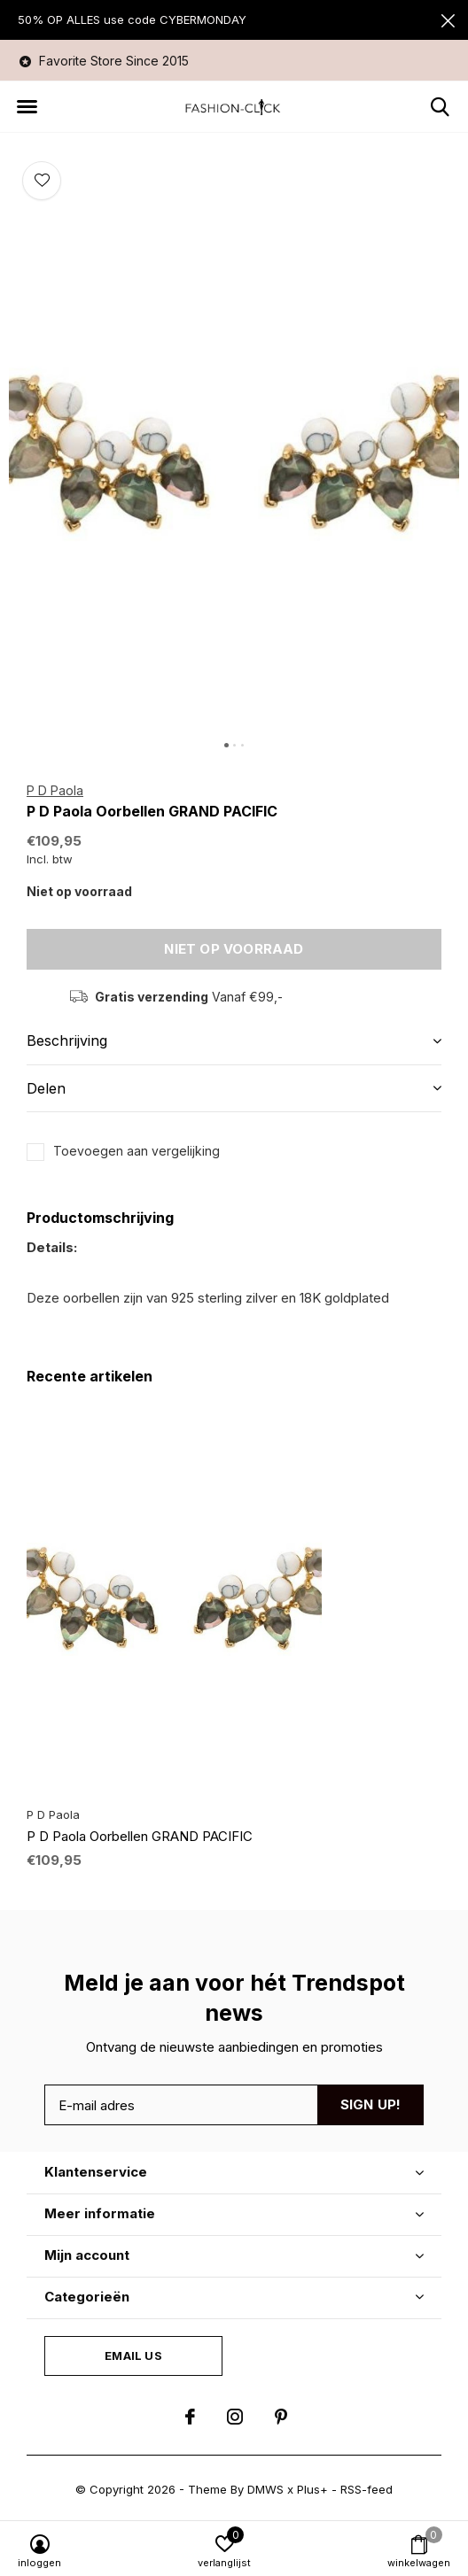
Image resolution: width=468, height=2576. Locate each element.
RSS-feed (366, 2489)
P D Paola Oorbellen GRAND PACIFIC (140, 1836)
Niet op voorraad (233, 948)
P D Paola (55, 790)
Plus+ (312, 2489)
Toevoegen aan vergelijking (136, 1150)
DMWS (265, 2489)
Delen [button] (46, 1088)
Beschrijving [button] (67, 1040)
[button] (26, 107)
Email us (133, 2355)
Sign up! (371, 2104)
